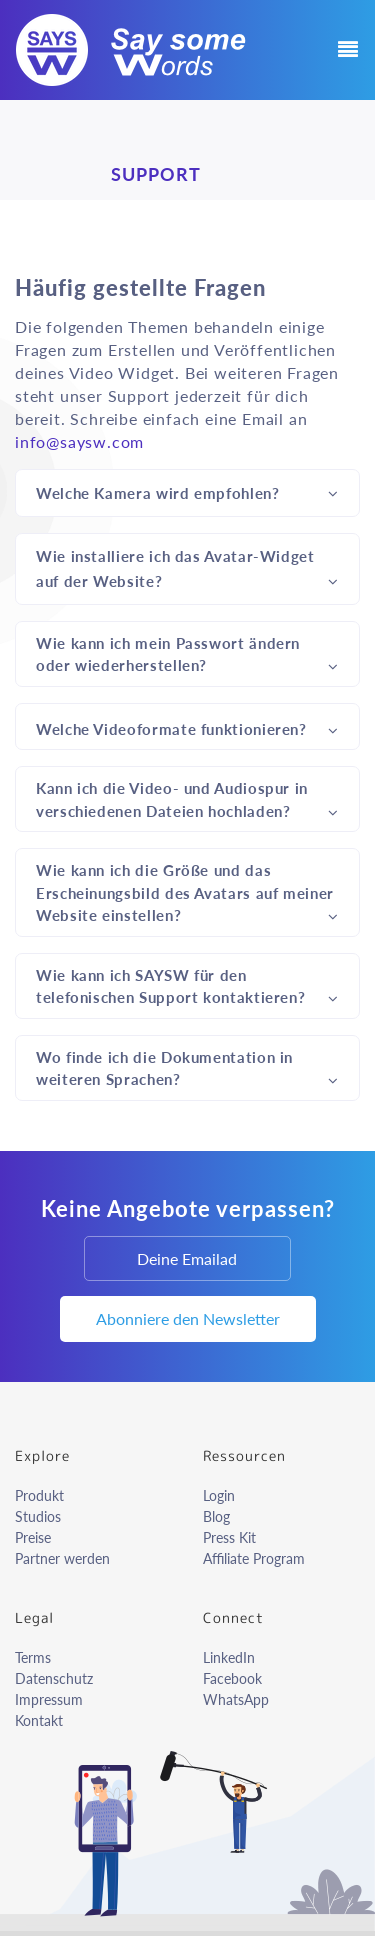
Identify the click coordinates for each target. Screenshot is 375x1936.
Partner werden (62, 1558)
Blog (216, 1516)
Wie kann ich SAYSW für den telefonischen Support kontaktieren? (187, 986)
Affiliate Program (254, 1558)
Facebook (232, 1678)
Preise (33, 1537)
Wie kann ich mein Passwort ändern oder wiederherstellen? (187, 654)
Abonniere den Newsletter (188, 1318)
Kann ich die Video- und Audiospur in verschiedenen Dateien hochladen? (187, 799)
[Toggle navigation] (342, 50)
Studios (38, 1516)
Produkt (39, 1495)
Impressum (49, 1699)
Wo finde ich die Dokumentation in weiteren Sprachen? (187, 1068)
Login (219, 1495)
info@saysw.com (79, 441)
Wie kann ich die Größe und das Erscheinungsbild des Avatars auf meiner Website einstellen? (187, 892)
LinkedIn (229, 1657)
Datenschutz (54, 1678)
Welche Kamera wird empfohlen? (187, 491)
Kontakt (39, 1720)
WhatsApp (236, 1699)
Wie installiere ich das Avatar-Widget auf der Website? (187, 569)
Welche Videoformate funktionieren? (187, 728)
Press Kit (229, 1537)
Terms (33, 1657)
